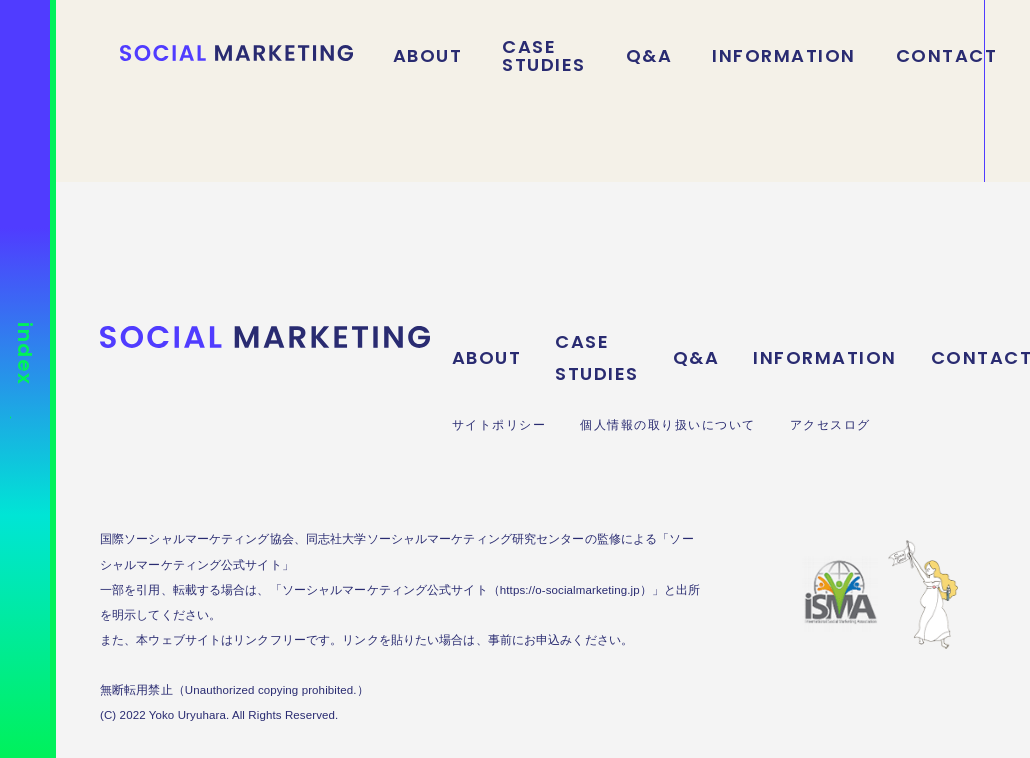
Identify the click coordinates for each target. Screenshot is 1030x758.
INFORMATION (784, 56)
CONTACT (947, 56)
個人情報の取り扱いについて (668, 425)
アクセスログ (830, 425)
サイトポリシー (499, 425)
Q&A (649, 56)
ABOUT (428, 56)
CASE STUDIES (544, 56)
